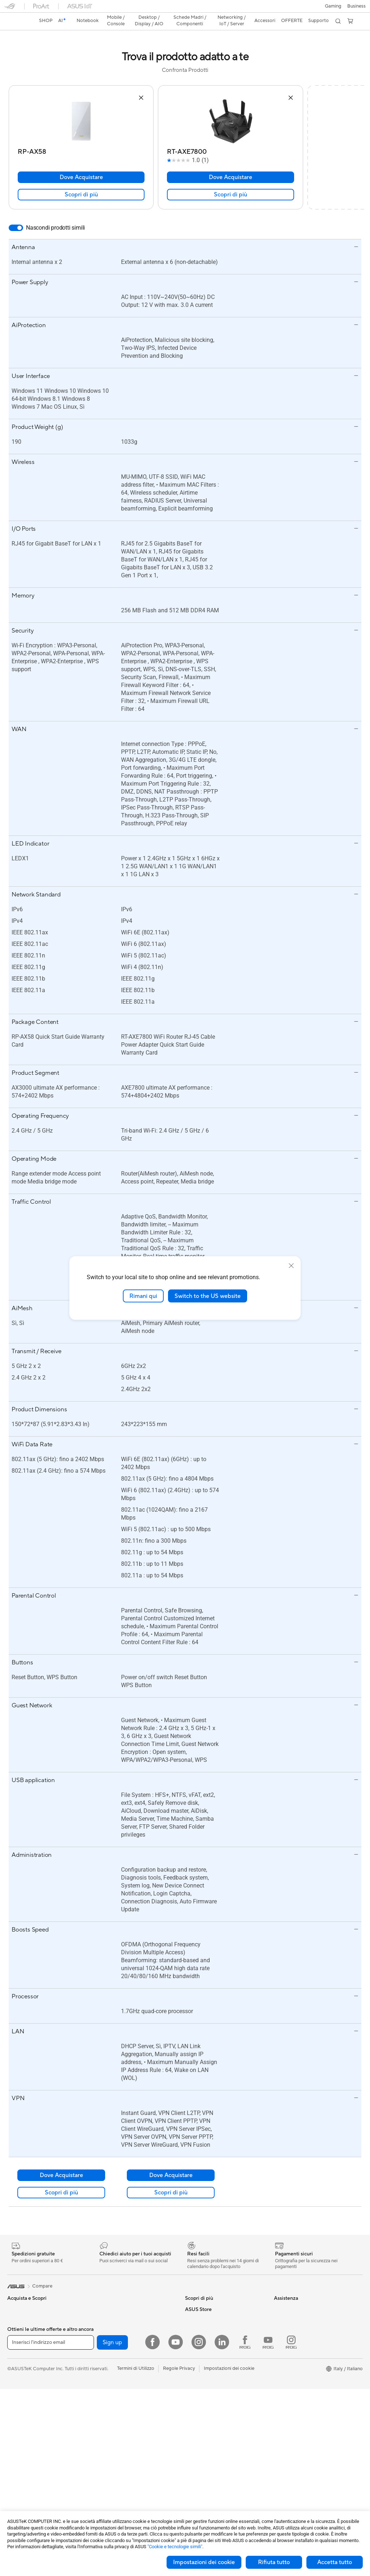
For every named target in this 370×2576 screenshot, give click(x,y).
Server (102, 2438)
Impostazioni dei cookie (204, 2562)
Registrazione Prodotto (210, 2383)
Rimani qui (143, 1295)
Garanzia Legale (202, 2416)
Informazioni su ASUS (297, 2296)
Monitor (16, 2449)
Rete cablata (108, 2427)
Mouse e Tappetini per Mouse (126, 2470)
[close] (291, 1265)
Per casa (16, 2308)
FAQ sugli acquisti (204, 2427)
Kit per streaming (113, 2503)
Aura (190, 2340)
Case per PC (108, 2307)
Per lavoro (18, 2318)
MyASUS (195, 2405)
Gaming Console (25, 2416)
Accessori (17, 2362)
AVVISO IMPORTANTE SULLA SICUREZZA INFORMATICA (306, 2343)
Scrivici (193, 2373)
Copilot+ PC (20, 2383)
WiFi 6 (101, 2383)
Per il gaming (21, 2351)
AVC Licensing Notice (208, 2296)
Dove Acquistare (81, 164)
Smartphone (20, 2405)
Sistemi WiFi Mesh (114, 2416)
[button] (10, 8)
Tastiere (103, 2460)
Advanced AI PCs (203, 2318)
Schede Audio (110, 2296)
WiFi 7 (101, 2373)
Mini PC (15, 2503)
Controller (106, 2492)
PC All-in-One (21, 2471)
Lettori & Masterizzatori (120, 2340)
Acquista (283, 2368)
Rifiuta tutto (274, 2562)
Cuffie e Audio (110, 2481)
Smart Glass (20, 2460)
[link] (185, 9)
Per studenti (20, 2340)
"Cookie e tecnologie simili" (174, 2546)
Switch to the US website (208, 1295)
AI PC (13, 2373)
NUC (12, 2492)
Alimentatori (108, 2329)
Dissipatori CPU (112, 2318)
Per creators (20, 2329)
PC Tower (17, 2482)
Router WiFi (107, 2394)
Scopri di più (81, 182)
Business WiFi (109, 2405)
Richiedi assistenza (205, 2362)
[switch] (16, 215)
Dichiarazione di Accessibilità (305, 2329)
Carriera (283, 2307)
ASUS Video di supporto (211, 2394)
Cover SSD (107, 2351)
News (280, 2318)
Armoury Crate (201, 2329)
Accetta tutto (334, 2562)
